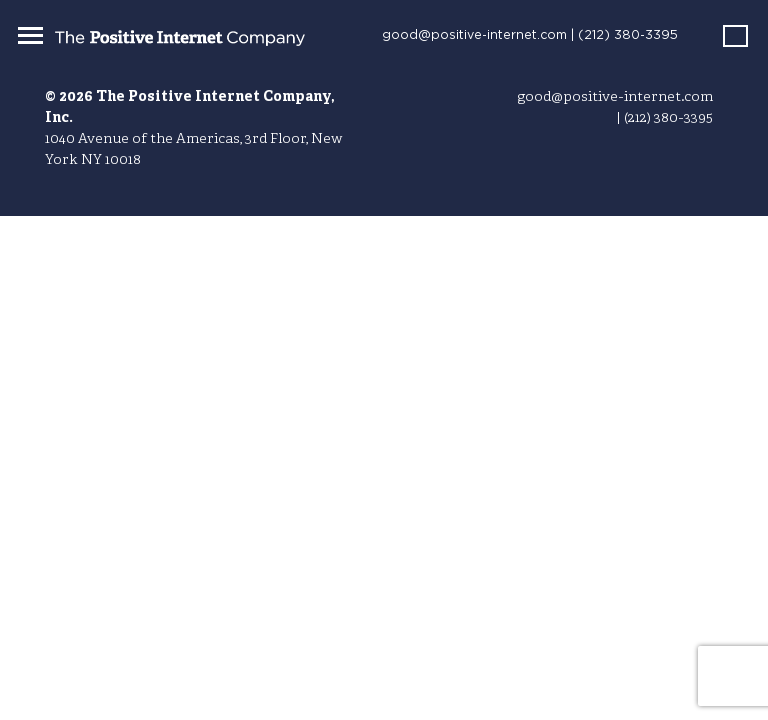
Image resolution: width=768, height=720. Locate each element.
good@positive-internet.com (474, 35)
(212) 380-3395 (628, 35)
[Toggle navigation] (30, 35)
